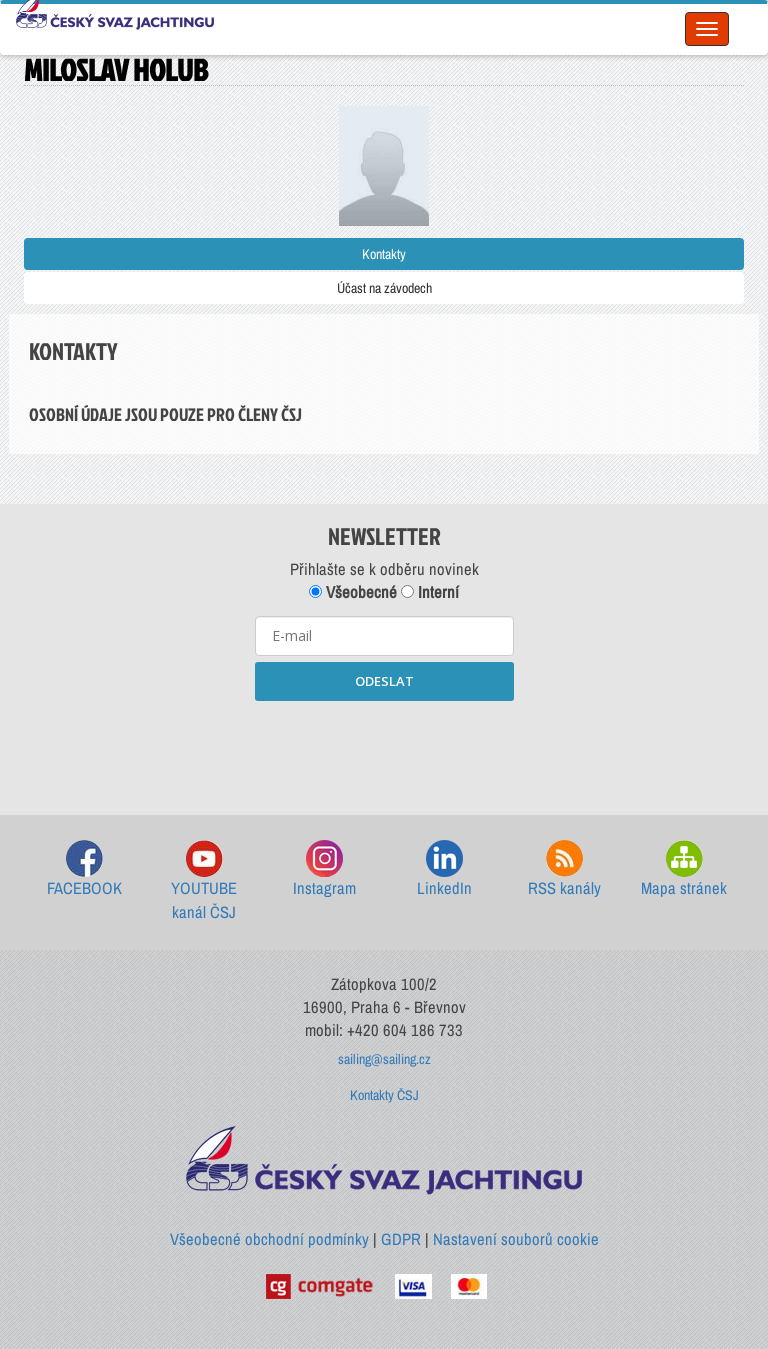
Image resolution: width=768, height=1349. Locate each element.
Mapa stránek (684, 869)
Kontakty (384, 254)
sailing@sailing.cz (384, 1059)
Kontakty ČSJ (384, 1095)
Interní (430, 592)
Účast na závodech (384, 288)
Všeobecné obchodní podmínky (269, 1239)
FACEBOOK (84, 869)
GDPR (401, 1239)
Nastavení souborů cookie (516, 1239)
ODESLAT (384, 681)
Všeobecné (353, 592)
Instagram (324, 869)
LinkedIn (444, 869)
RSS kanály (564, 869)
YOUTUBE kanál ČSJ (204, 881)
